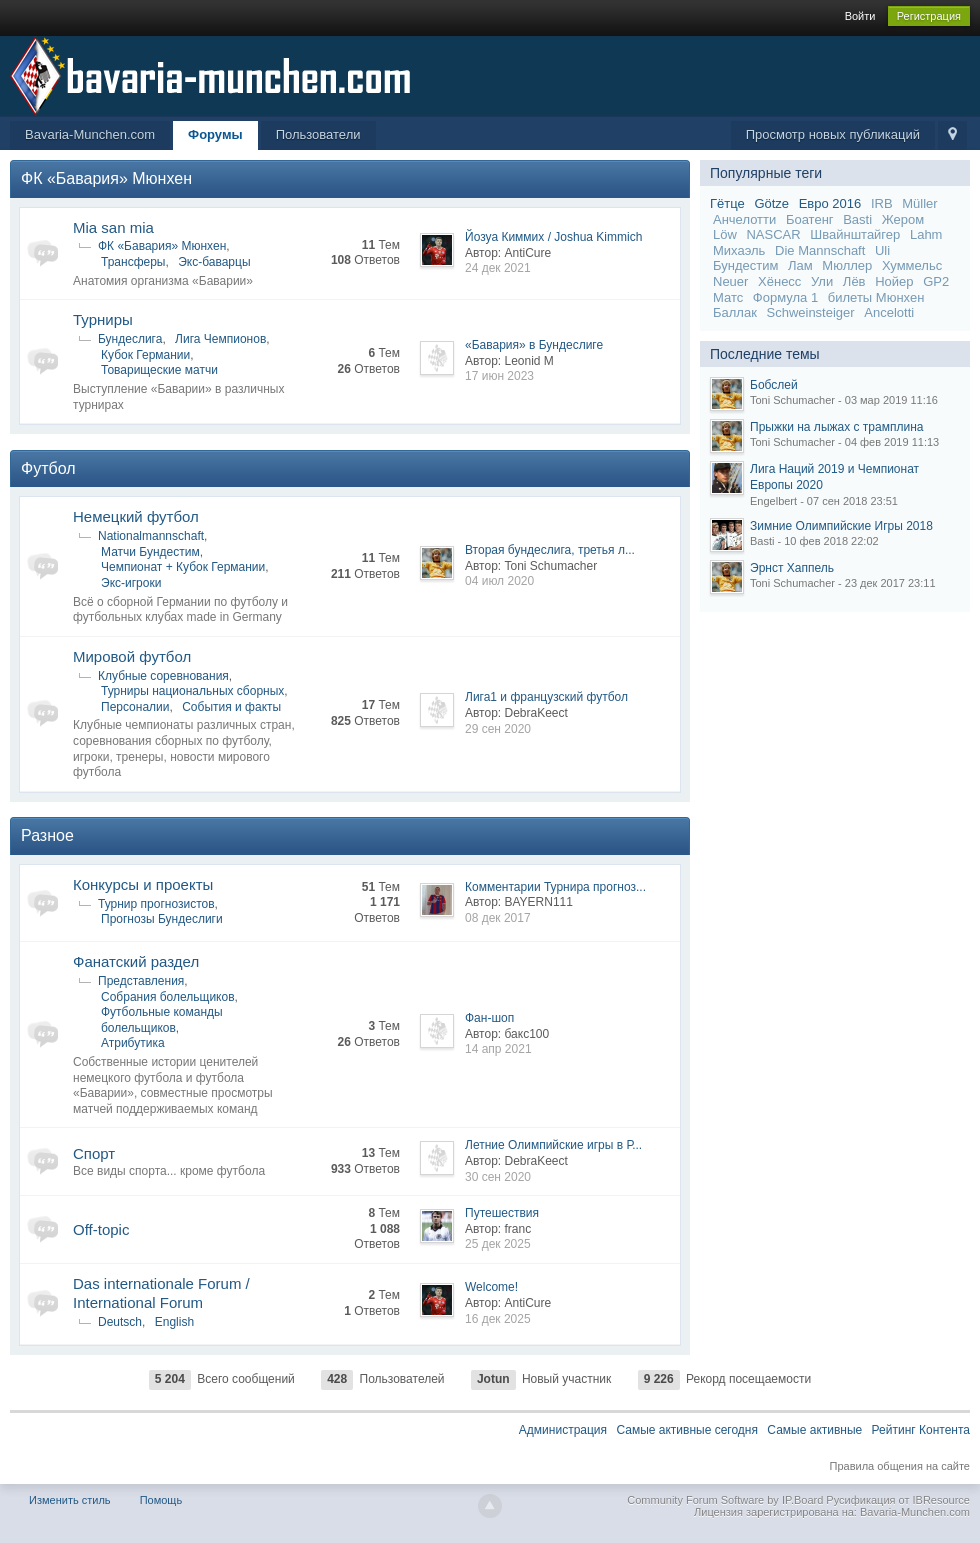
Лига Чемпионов (220, 339)
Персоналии (135, 707)
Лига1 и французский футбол (546, 697)
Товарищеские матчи (159, 370)
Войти (860, 16)
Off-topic (101, 1229)
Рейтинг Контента (921, 1430)
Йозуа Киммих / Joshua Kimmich (553, 237)
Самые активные (814, 1430)
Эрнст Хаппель (792, 568)
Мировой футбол (132, 656)
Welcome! (491, 1287)
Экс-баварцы (214, 262)
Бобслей (774, 385)
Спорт (94, 1153)
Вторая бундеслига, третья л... (550, 550)
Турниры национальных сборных (192, 691)
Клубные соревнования (163, 676)
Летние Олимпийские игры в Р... (553, 1145)
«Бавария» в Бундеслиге (534, 345)
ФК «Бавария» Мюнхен (106, 178)
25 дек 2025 (498, 1244)
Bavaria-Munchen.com (90, 134)
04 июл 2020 (499, 581)
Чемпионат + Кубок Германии (183, 567)
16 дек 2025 (498, 1319)
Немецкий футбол (136, 516)
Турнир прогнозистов (156, 904)
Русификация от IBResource (896, 1500)
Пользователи (318, 134)
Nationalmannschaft (151, 536)
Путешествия (502, 1213)
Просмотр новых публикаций (833, 134)
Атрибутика (133, 1043)
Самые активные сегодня (687, 1430)
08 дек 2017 (498, 918)
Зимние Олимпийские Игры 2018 (841, 526)
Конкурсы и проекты (143, 884)
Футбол (48, 468)
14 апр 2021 (498, 1049)
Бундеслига (130, 339)
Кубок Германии (145, 355)
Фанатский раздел (136, 961)
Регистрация (929, 16)
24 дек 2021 (498, 268)
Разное (47, 835)
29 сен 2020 (498, 729)
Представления (141, 981)
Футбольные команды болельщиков (162, 1020)
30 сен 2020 (498, 1177)
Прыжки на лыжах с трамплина (836, 427)
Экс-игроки (131, 583)
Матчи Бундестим (150, 552)
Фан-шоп (489, 1018)
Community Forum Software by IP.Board (725, 1500)
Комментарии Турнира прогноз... (555, 887)
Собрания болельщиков (168, 997)
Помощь (161, 1500)
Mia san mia (113, 227)
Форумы (215, 134)
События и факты (231, 707)
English (174, 1322)
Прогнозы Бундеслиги (162, 919)
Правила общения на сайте (900, 1466)
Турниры (103, 319)
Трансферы (133, 262)
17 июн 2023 (499, 376)
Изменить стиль (70, 1500)
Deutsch (120, 1322)
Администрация (563, 1430)
